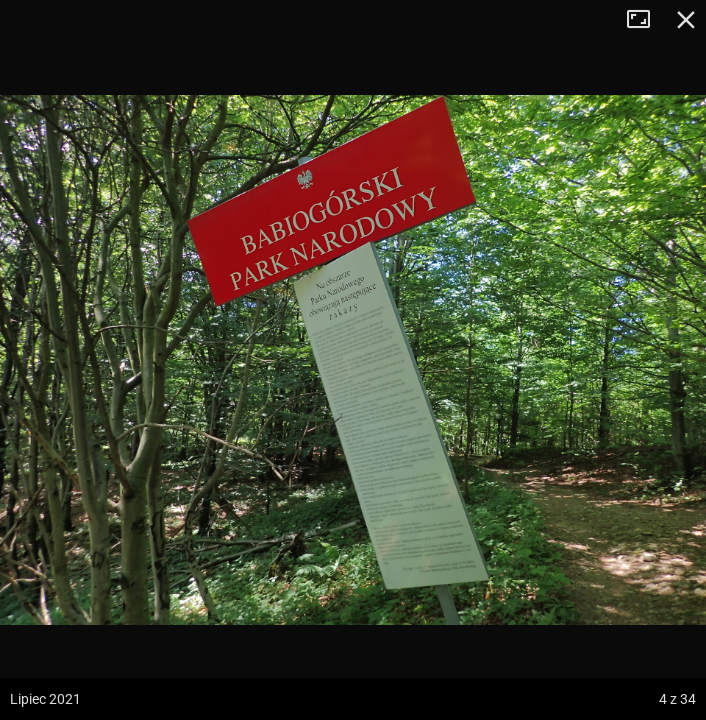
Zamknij (686, 20)
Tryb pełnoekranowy (646, 20)
